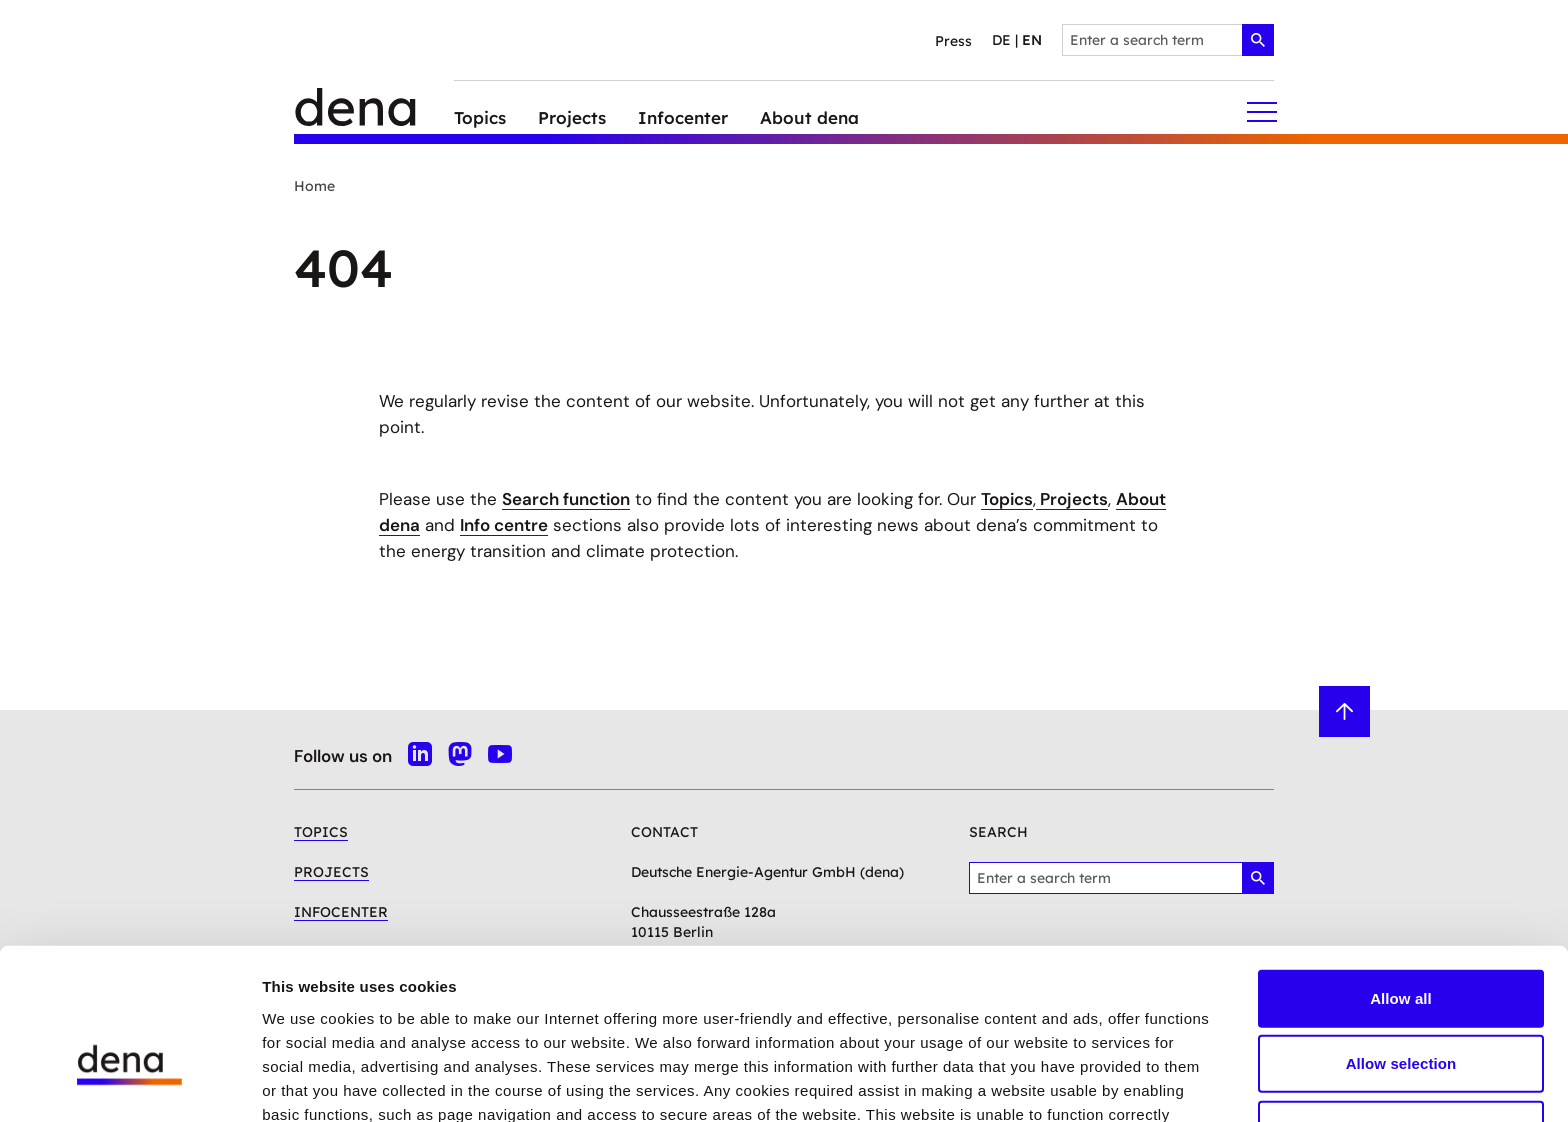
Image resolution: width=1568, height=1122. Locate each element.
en (1032, 40)
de (1001, 40)
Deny (1400, 1008)
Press (953, 41)
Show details (1049, 1082)
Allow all (1401, 877)
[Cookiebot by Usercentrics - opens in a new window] (129, 1083)
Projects (1072, 499)
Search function (566, 499)
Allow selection (1401, 943)
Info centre (504, 525)
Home (314, 186)
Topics (1007, 499)
